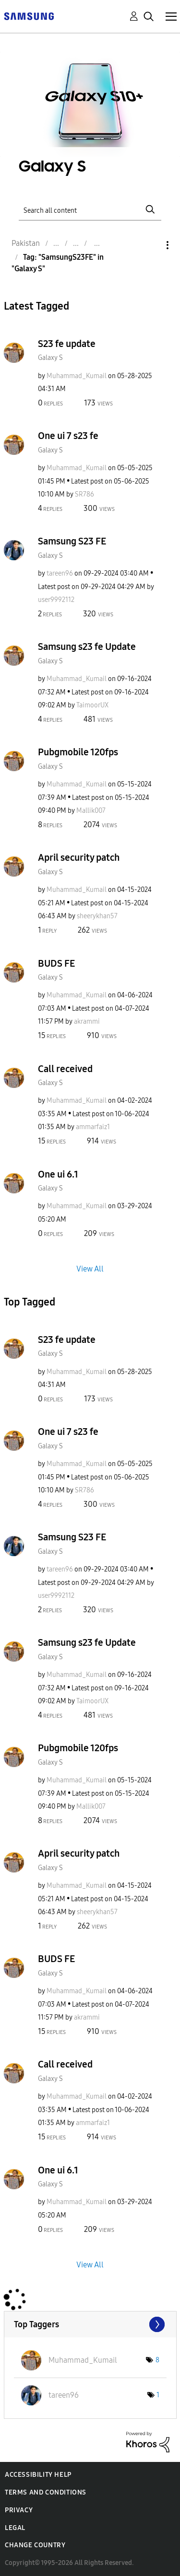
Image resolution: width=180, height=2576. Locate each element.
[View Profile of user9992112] (56, 600)
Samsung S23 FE (72, 541)
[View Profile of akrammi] (87, 1021)
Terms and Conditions (45, 2492)
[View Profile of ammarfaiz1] (93, 1127)
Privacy (19, 2510)
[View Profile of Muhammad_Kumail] (77, 376)
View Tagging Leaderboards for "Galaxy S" (90, 2324)
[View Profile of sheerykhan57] (97, 916)
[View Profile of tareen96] (60, 573)
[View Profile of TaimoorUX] (92, 705)
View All (90, 1268)
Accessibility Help (38, 2475)
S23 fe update (67, 343)
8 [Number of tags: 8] (157, 2360)
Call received (65, 1068)
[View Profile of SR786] (84, 494)
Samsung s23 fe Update (87, 646)
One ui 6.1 (58, 1174)
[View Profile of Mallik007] (91, 811)
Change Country (35, 2545)
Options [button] (151, 245)
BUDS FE (56, 963)
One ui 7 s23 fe (68, 435)
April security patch (79, 857)
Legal (15, 2528)
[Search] (90, 209)
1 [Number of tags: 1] (157, 2395)
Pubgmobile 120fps (78, 752)
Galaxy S (50, 358)
